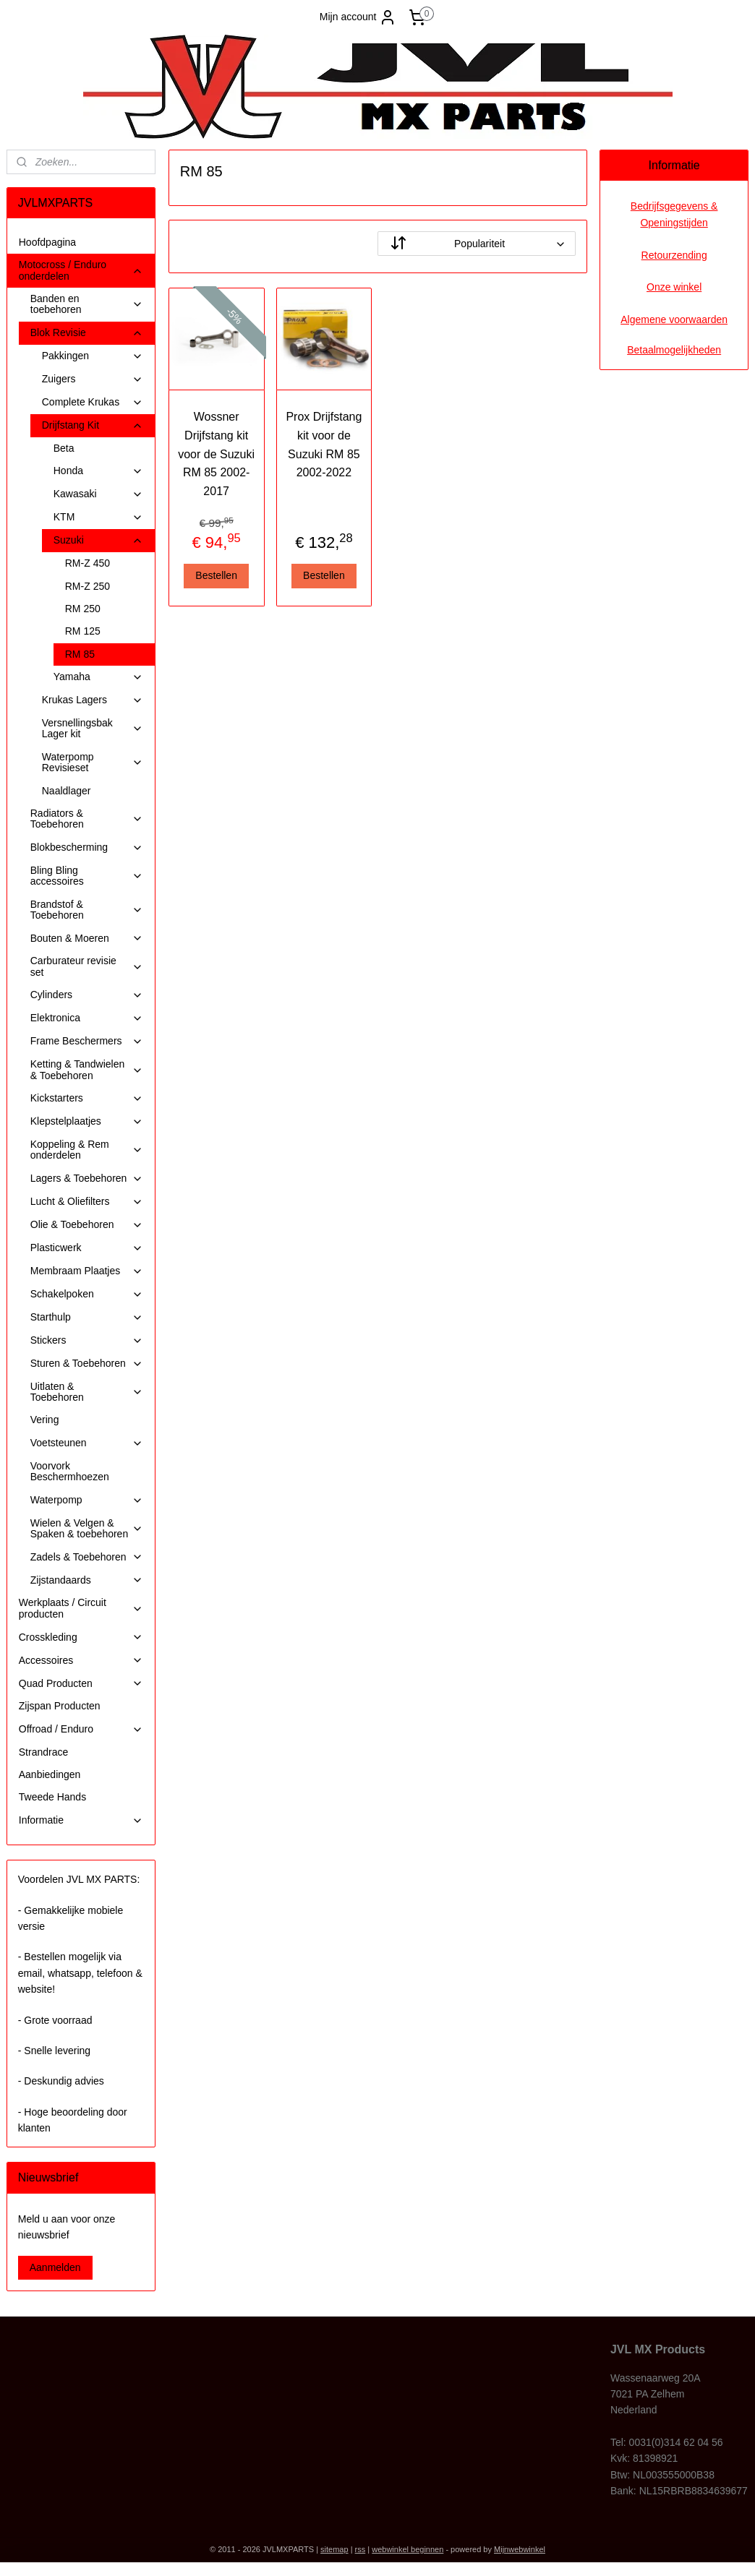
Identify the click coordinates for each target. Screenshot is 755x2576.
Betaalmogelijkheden (674, 350)
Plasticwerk (86, 1248)
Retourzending (674, 255)
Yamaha (98, 677)
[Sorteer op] (476, 243)
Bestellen (216, 575)
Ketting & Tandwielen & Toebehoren (86, 1069)
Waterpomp (86, 1500)
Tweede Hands (52, 1797)
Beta (64, 448)
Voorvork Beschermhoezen (69, 1471)
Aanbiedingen (50, 1774)
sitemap (334, 2549)
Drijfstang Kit (92, 425)
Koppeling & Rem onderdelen (86, 1149)
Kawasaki (98, 494)
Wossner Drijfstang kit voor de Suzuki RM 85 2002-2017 (216, 454)
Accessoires (81, 1660)
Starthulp (86, 1317)
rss (360, 2549)
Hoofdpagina (47, 242)
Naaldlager (66, 791)
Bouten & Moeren (86, 938)
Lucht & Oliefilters (86, 1201)
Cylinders (86, 995)
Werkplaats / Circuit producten (81, 1608)
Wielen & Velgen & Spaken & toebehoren (86, 1528)
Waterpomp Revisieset (92, 762)
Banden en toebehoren (86, 304)
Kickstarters (86, 1098)
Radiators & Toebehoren (86, 818)
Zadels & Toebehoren (86, 1557)
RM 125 (83, 631)
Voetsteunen (86, 1443)
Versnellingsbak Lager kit (92, 728)
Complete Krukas (92, 402)
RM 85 (80, 654)
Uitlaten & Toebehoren (86, 1392)
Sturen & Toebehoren (86, 1363)
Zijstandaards (86, 1580)
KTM (98, 517)
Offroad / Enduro (81, 1729)
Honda (98, 471)
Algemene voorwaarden (674, 319)
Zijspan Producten (60, 1706)
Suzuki (98, 540)
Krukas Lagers (92, 700)
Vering (44, 1419)
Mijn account (358, 17)
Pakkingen (92, 356)
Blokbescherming (86, 847)
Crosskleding (81, 1637)
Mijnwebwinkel (519, 2549)
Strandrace (43, 1752)
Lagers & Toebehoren (86, 1178)
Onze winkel (674, 287)
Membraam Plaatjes (86, 1271)
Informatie (81, 1820)
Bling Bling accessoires (86, 875)
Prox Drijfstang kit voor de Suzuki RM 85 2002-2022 (324, 444)
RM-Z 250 (87, 586)
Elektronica (86, 1018)
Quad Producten (81, 1684)
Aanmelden (55, 2267)
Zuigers (92, 379)
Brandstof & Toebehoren (86, 909)
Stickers (86, 1340)
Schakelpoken (86, 1294)
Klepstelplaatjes (86, 1121)
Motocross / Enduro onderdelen (81, 270)
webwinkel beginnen (407, 2549)
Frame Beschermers (86, 1041)
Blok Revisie (86, 333)
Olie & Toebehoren (86, 1225)
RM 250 (83, 608)
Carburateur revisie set (86, 966)
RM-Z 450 (87, 563)
